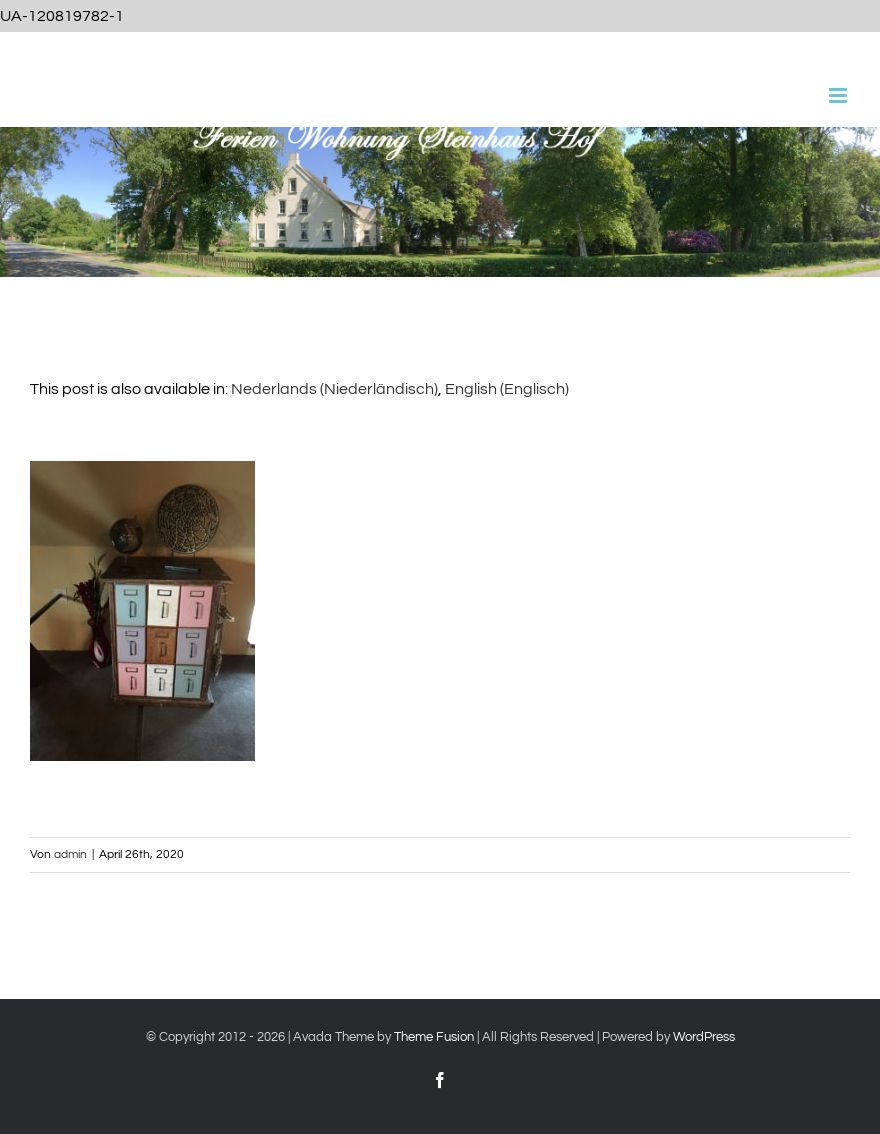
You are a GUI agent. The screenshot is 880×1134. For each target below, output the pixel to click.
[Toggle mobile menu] (839, 95)
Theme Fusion (434, 1037)
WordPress (704, 1037)
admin (70, 854)
